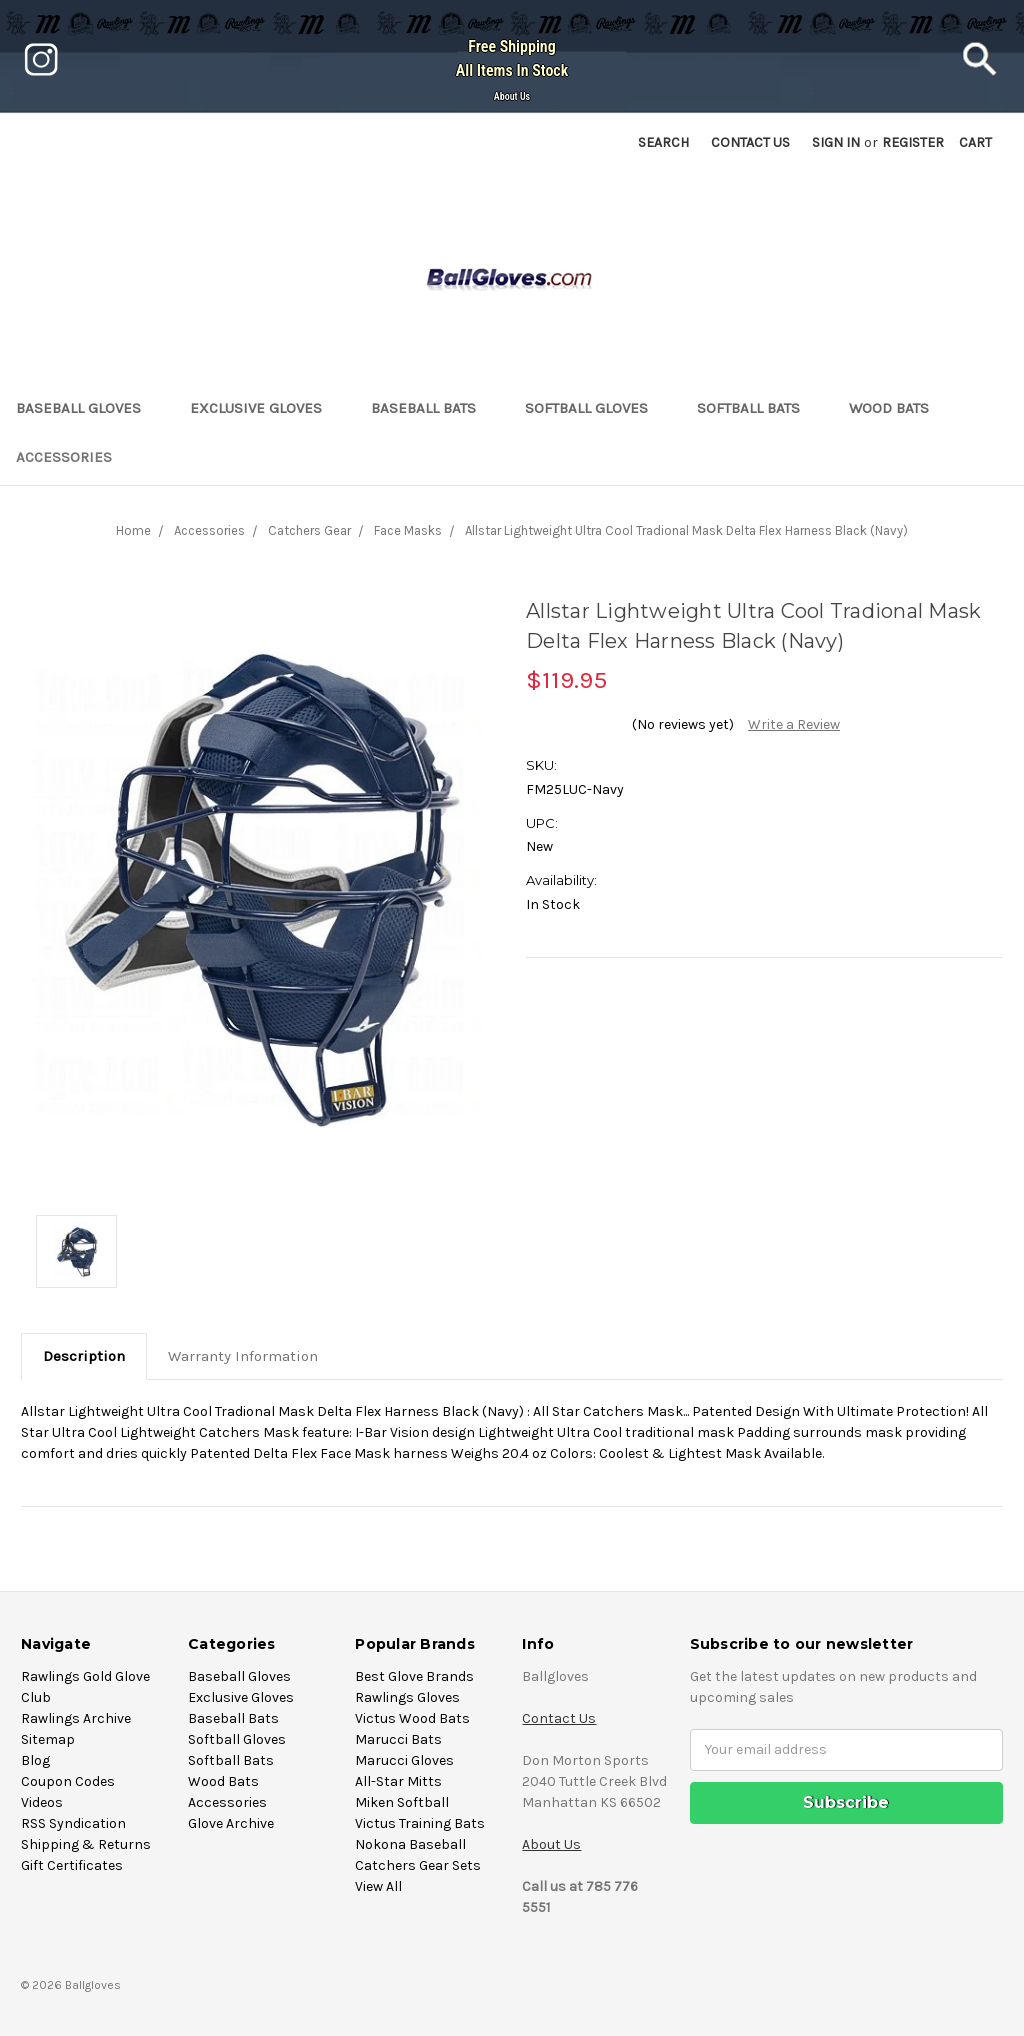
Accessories (72, 457)
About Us (512, 96)
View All (378, 1886)
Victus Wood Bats (412, 1718)
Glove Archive (231, 1823)
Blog (35, 1760)
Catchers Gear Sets (418, 1865)
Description (84, 1356)
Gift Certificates (72, 1865)
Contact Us (559, 1718)
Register (913, 142)
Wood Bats (897, 408)
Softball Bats (757, 408)
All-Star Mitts (398, 1781)
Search (663, 142)
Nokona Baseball (410, 1844)
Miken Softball (402, 1802)
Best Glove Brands (414, 1676)
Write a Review (794, 724)
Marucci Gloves (404, 1760)
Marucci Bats (398, 1739)
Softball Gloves (595, 408)
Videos (42, 1802)
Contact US (750, 142)
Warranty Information (243, 1356)
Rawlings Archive (76, 1718)
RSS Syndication (73, 1823)
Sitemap (48, 1739)
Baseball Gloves (87, 408)
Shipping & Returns (86, 1844)
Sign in (836, 142)
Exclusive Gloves (264, 408)
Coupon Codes (68, 1781)
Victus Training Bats (420, 1823)
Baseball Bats (432, 408)
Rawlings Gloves (407, 1697)
